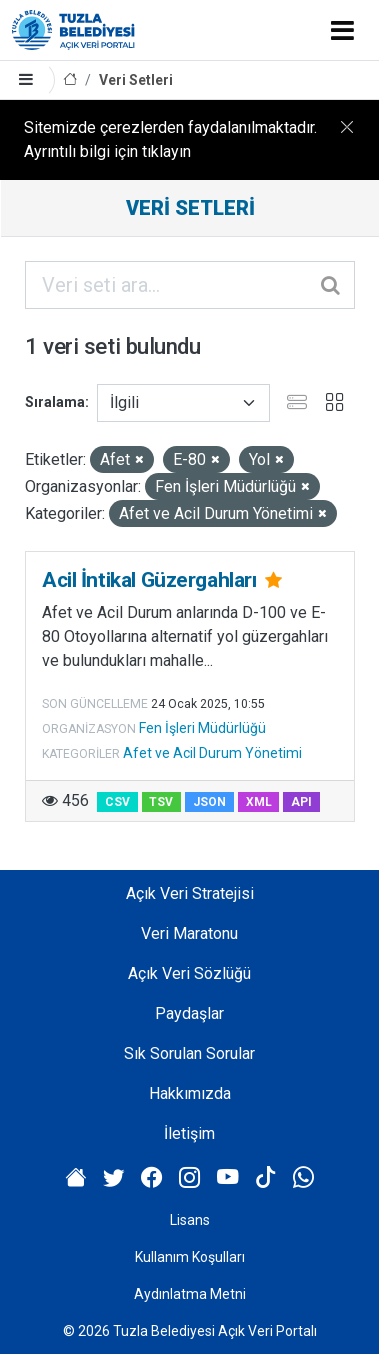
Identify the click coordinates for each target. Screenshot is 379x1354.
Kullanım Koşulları (190, 1257)
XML (259, 802)
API (301, 802)
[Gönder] (332, 285)
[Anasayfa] (70, 80)
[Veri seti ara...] (190, 285)
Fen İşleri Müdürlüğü (202, 728)
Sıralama (55, 402)
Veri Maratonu (189, 933)
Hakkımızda (190, 1093)
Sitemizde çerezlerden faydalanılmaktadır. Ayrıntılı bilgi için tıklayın (170, 139)
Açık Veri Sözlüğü (189, 973)
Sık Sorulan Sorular (189, 1053)
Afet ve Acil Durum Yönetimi (212, 753)
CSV (117, 802)
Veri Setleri (136, 80)
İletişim (189, 1133)
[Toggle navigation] (342, 30)
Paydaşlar (189, 1013)
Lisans (190, 1220)
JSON (209, 802)
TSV (161, 802)
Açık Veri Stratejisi (190, 893)
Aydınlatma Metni (190, 1294)
